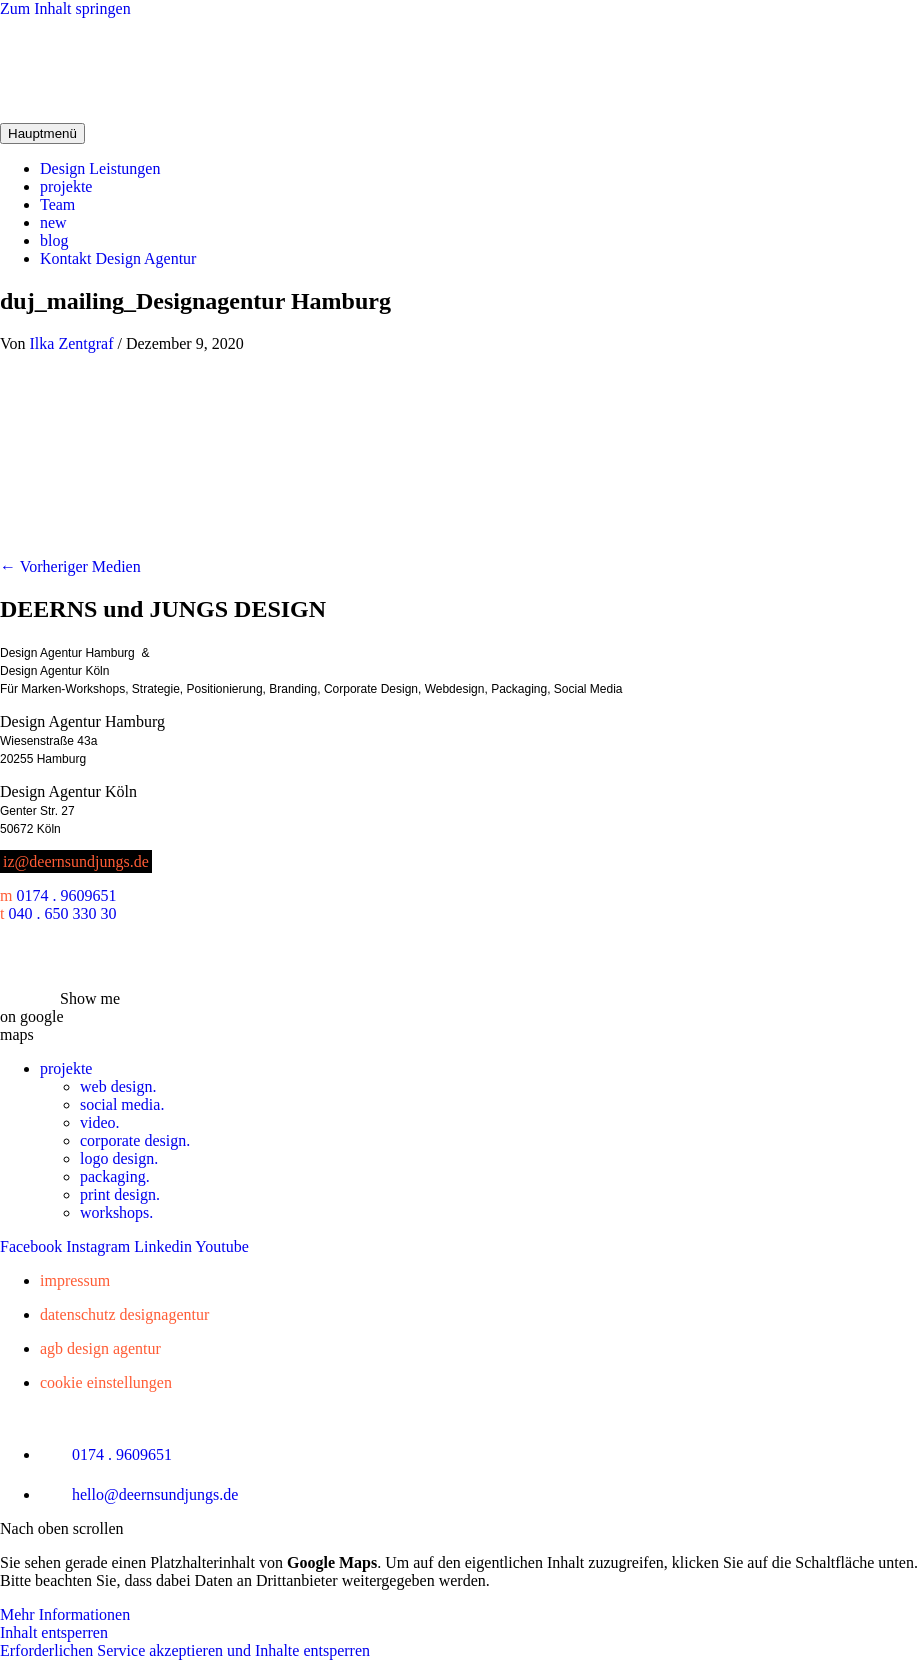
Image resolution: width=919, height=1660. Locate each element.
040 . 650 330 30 (62, 913)
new (53, 222)
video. (100, 1122)
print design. (120, 1194)
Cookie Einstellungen (106, 1382)
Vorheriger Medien (70, 566)
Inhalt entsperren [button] (54, 1632)
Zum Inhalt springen (65, 8)
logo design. (119, 1158)
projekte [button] (66, 1068)
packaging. (115, 1176)
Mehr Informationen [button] (65, 1614)
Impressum (75, 1280)
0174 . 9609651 (66, 895)
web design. (118, 1086)
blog (54, 240)
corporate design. (135, 1140)
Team (57, 204)
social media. (122, 1104)
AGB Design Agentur (100, 1348)
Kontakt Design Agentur (118, 258)
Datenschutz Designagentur (124, 1314)
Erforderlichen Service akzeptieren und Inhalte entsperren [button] (185, 1650)
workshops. (116, 1212)
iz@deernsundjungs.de (76, 861)
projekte (66, 186)
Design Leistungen (100, 168)
